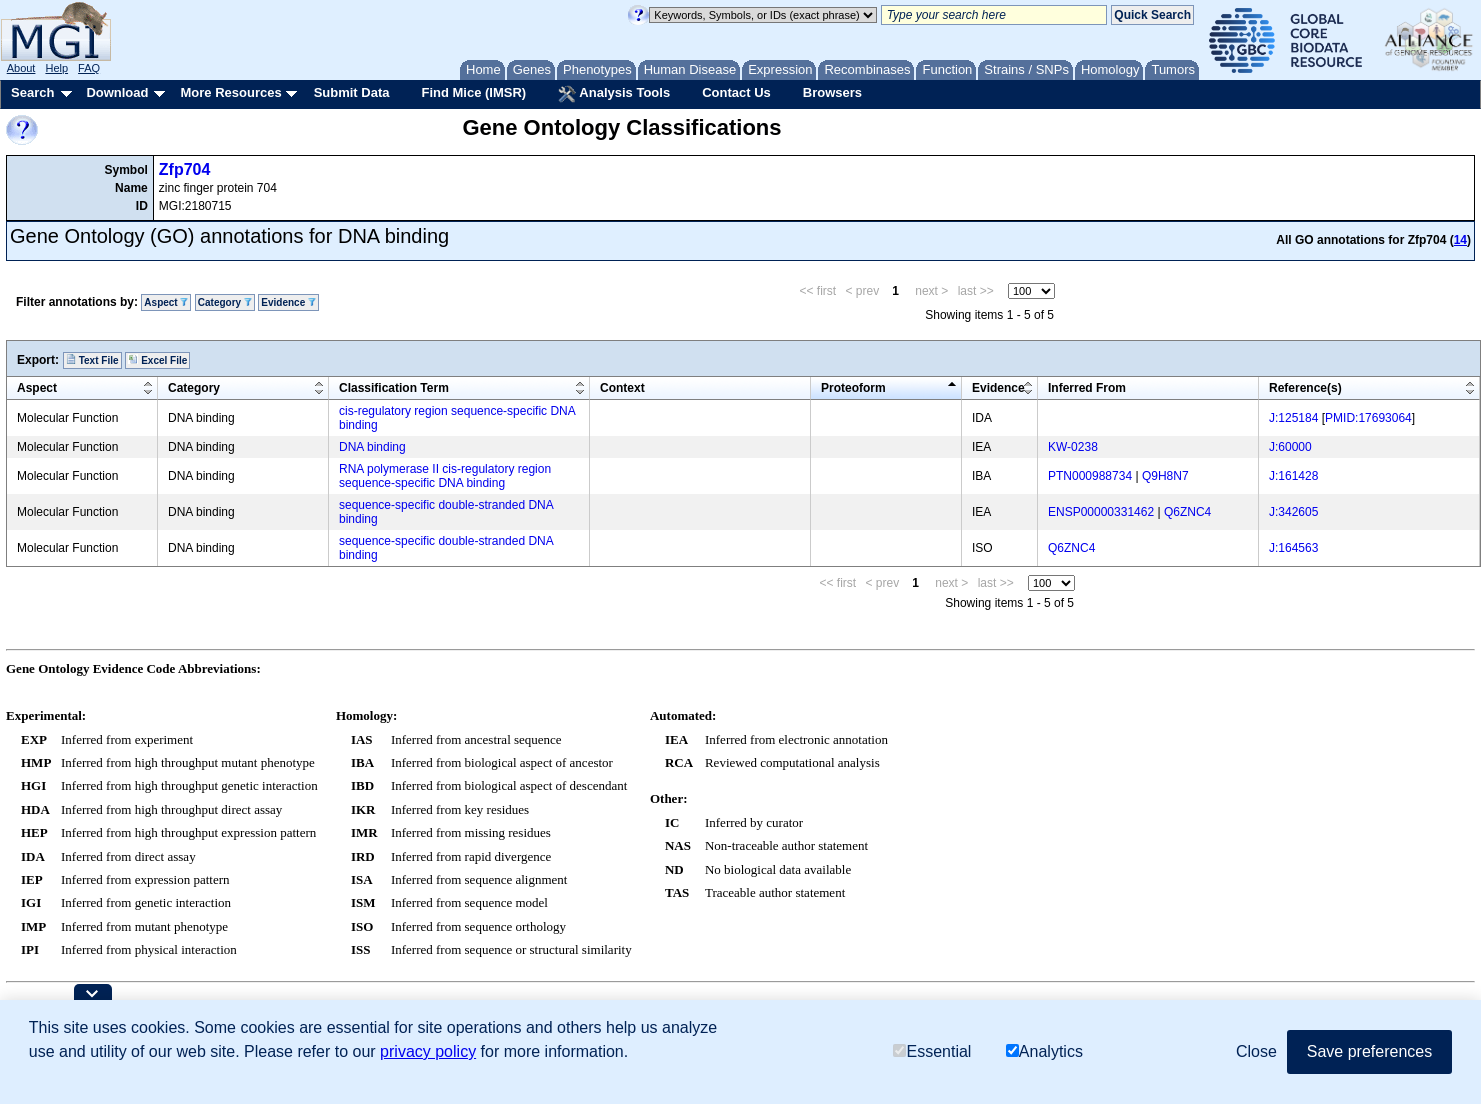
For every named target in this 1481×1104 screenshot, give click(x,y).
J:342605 (1293, 512)
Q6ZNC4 (1187, 512)
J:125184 (1293, 418)
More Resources (230, 92)
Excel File (157, 360)
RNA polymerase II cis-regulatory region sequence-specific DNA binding (445, 476)
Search (32, 92)
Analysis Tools (614, 94)
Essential (932, 1051)
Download (117, 92)
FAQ (89, 68)
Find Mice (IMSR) (473, 92)
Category (225, 302)
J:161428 (1293, 476)
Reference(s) (1305, 388)
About (21, 68)
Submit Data (352, 92)
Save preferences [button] (1369, 1051)
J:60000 (1290, 447)
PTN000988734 (1090, 476)
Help (56, 68)
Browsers (832, 92)
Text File (92, 360)
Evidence (288, 302)
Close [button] (1256, 1051)
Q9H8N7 (1165, 476)
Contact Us (736, 92)
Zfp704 (185, 169)
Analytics (1044, 1051)
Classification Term (394, 388)
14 (1460, 240)
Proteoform (853, 388)
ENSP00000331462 (1101, 512)
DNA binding (372, 447)
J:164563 (1293, 548)
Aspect (166, 302)
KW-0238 (1073, 447)
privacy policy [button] (428, 1051)
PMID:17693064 (1368, 418)
